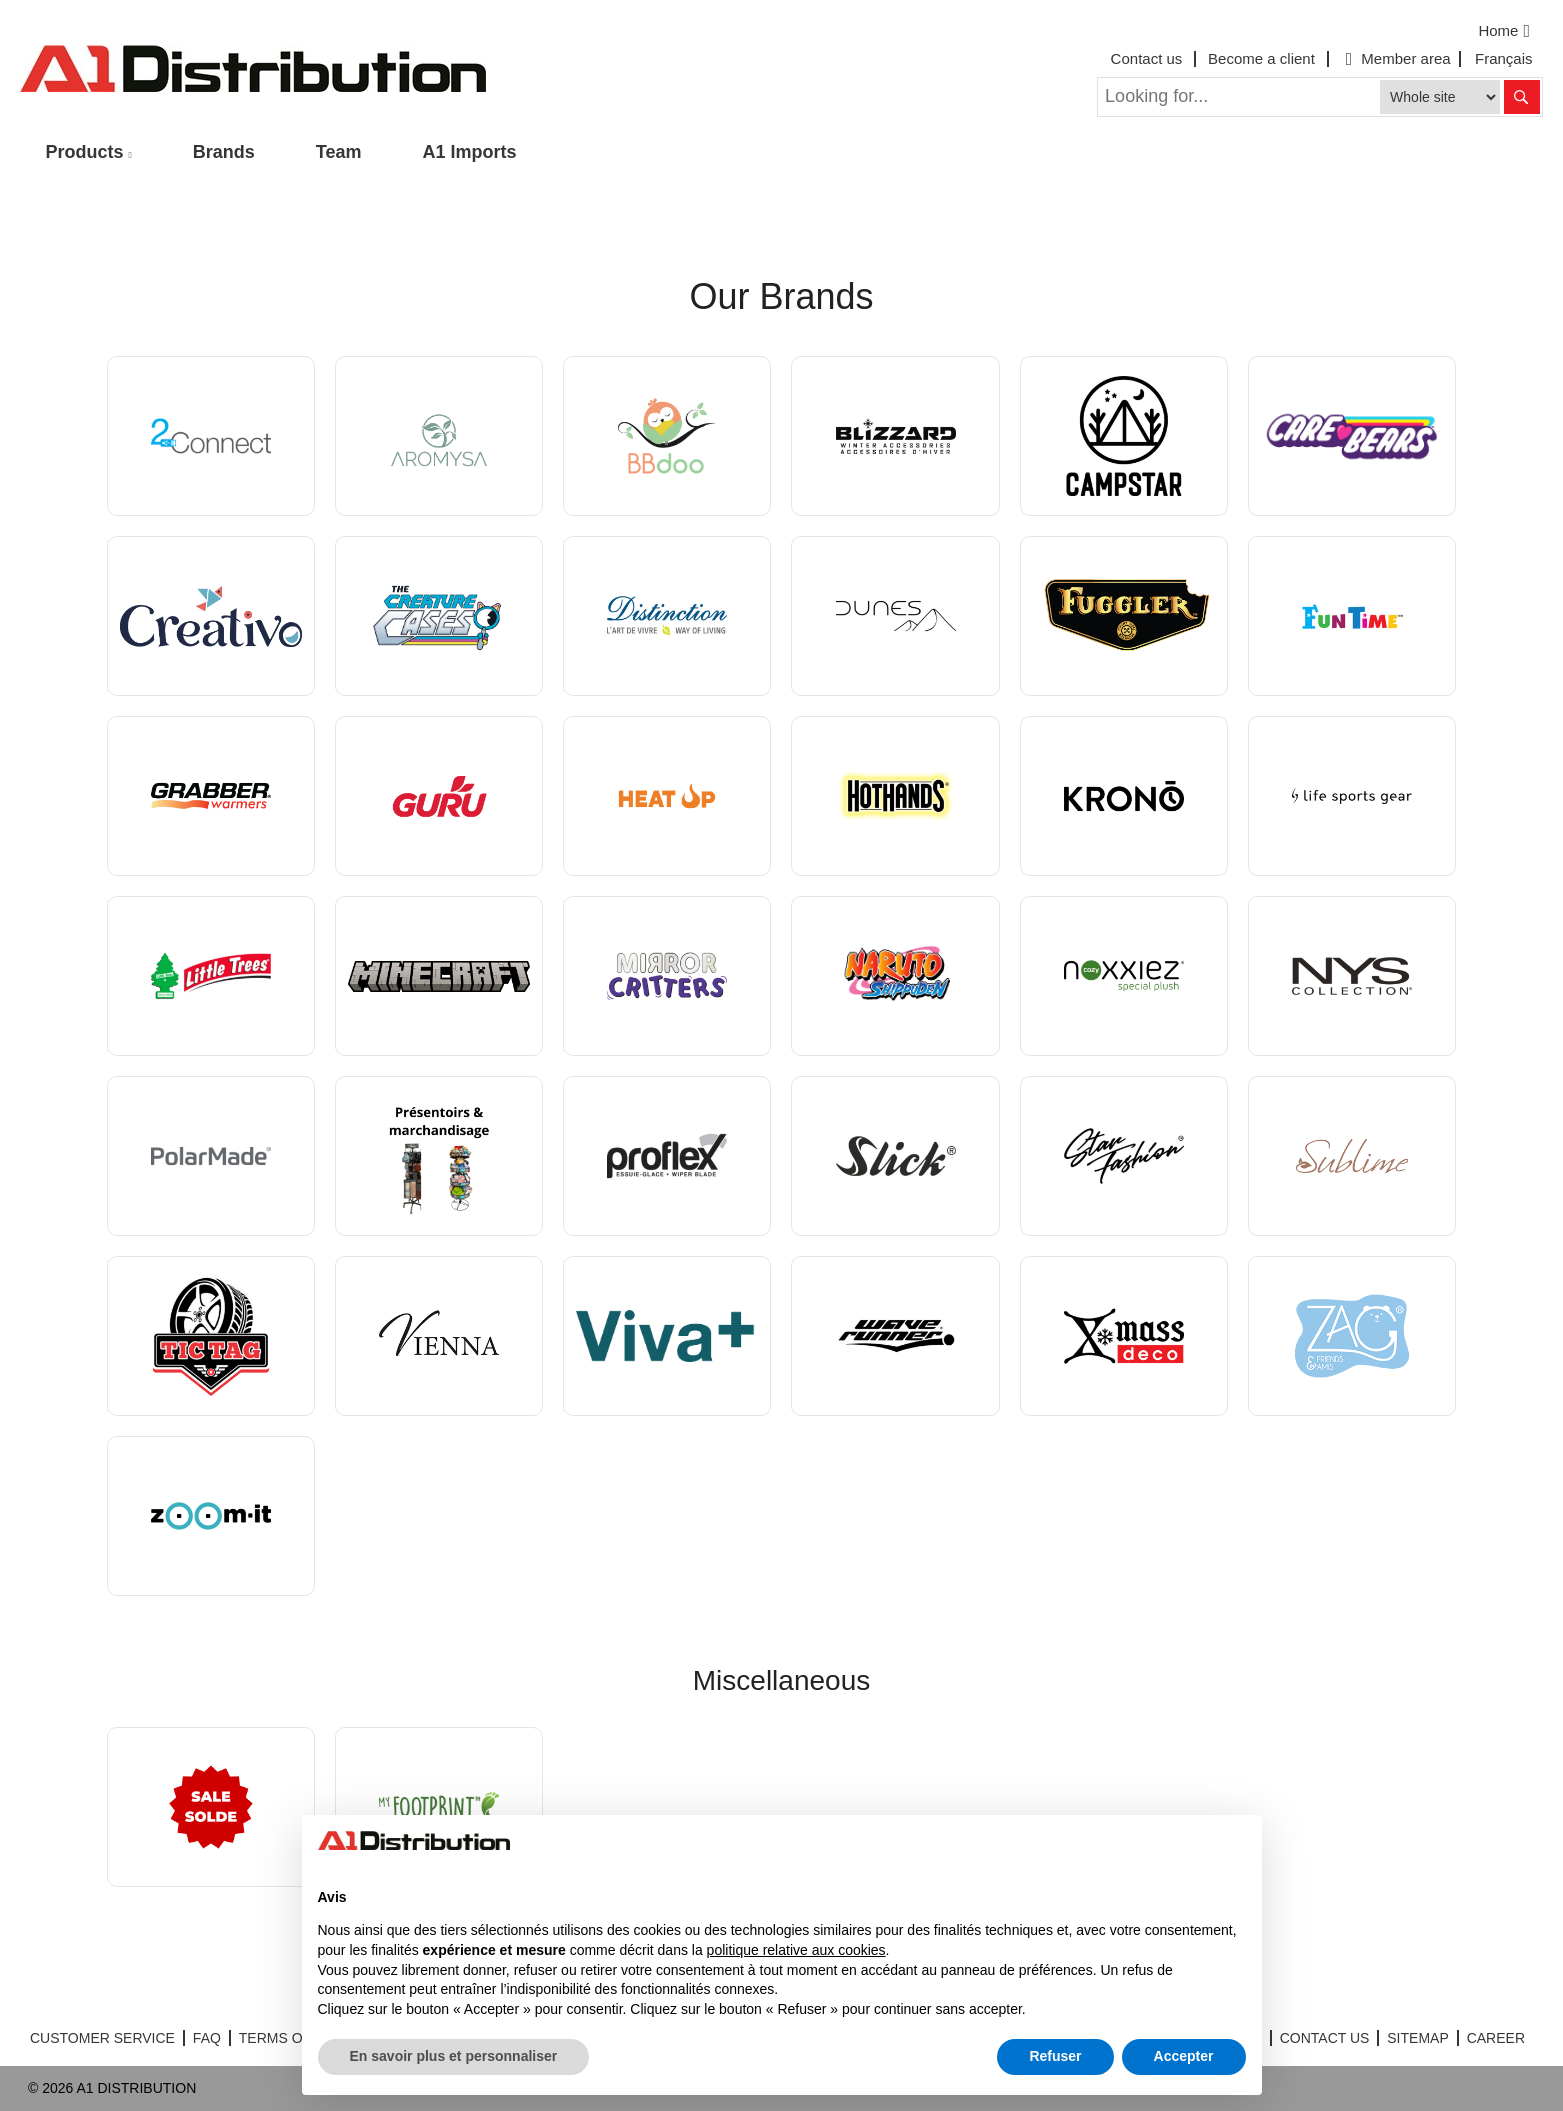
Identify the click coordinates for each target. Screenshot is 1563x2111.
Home (1506, 31)
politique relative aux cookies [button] (796, 1950)
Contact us (1147, 58)
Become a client (1261, 58)
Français (1504, 58)
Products (85, 152)
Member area (1396, 58)
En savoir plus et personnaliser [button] (454, 2056)
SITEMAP (1417, 2038)
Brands (224, 152)
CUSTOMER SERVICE (102, 2038)
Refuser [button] (1055, 2056)
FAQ (207, 2038)
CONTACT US (1325, 2038)
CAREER (1496, 2038)
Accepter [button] (1184, 2056)
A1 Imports (470, 152)
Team (339, 152)
